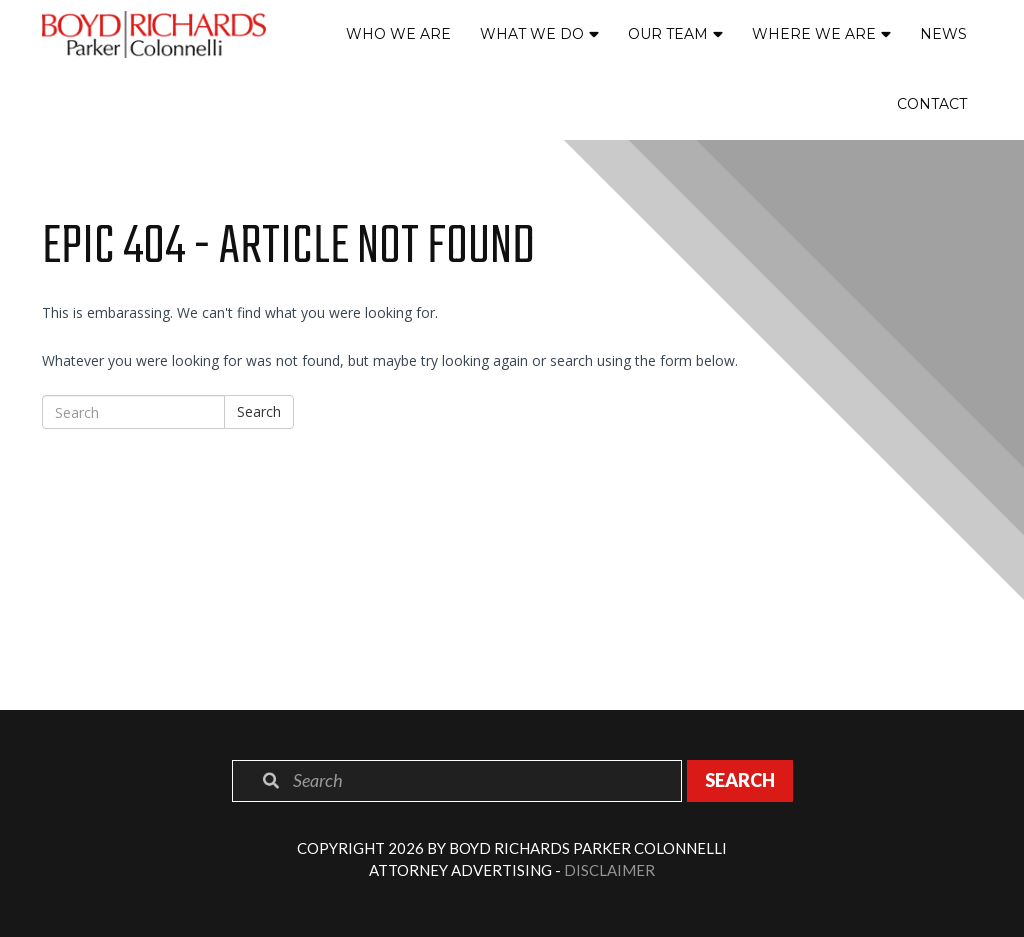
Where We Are (814, 34)
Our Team (668, 34)
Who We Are (398, 34)
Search (259, 411)
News (943, 34)
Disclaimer (609, 870)
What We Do (532, 34)
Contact (932, 104)
